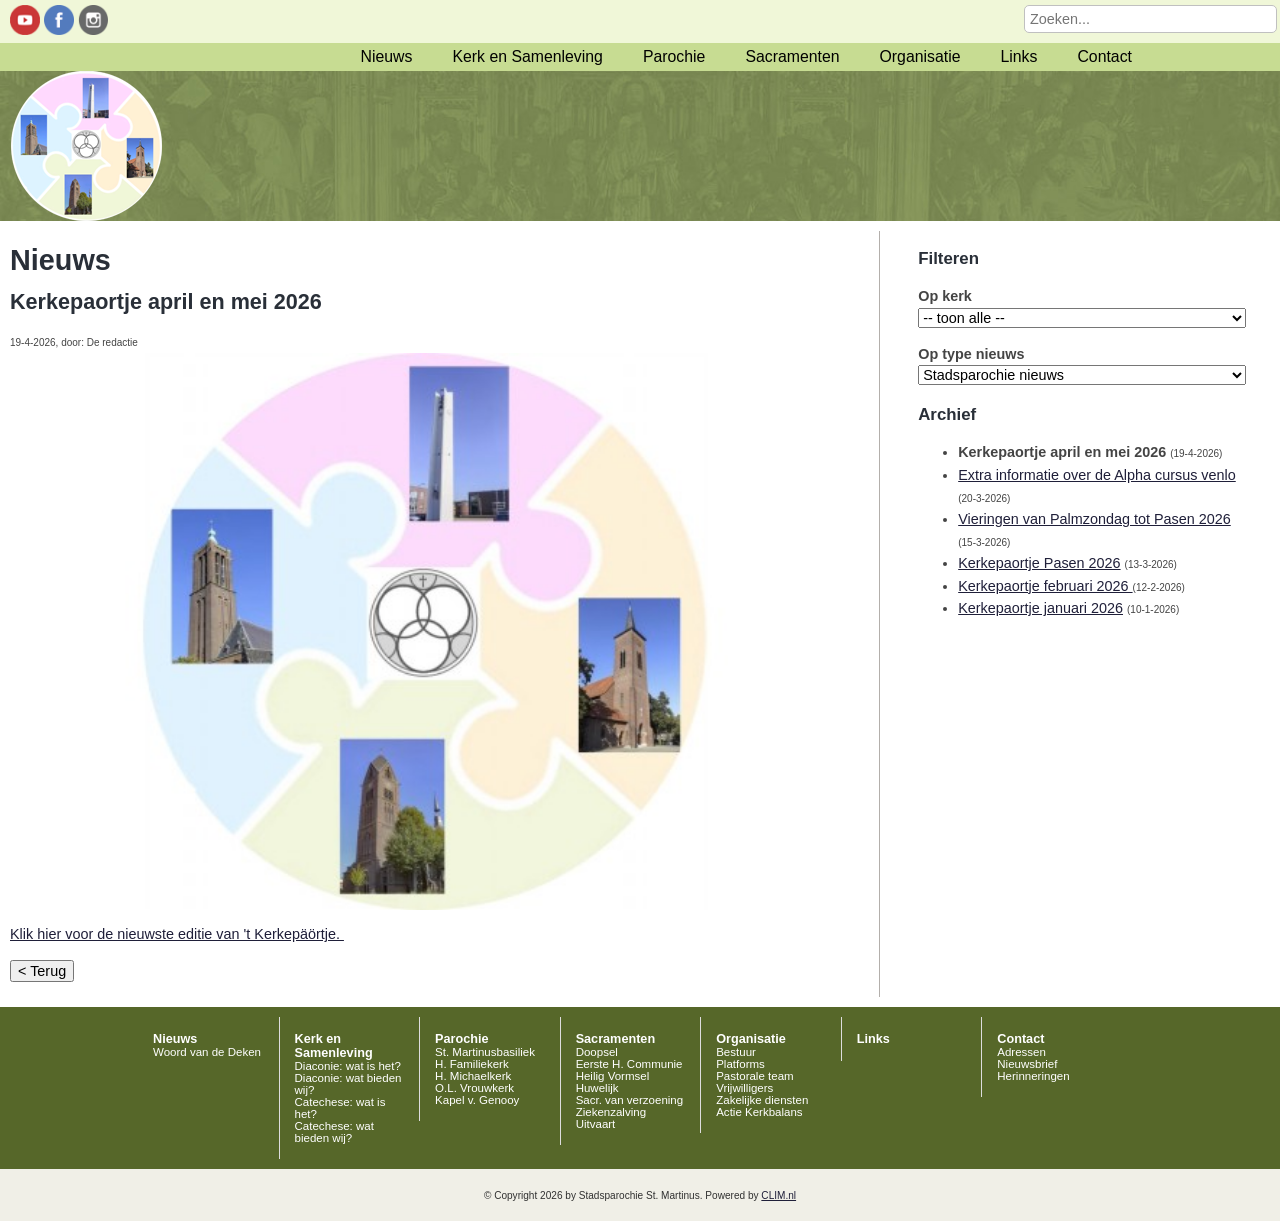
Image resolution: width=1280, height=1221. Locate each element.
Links (1018, 56)
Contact (1104, 56)
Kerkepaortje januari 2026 (1040, 608)
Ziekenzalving (611, 1112)
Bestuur (736, 1052)
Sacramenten (792, 56)
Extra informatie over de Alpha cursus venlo (1097, 475)
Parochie (674, 56)
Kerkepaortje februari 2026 (1045, 586)
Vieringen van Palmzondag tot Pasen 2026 (1094, 519)
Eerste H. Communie (629, 1064)
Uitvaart (596, 1124)
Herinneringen (1033, 1076)
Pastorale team (754, 1076)
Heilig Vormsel (613, 1076)
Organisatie (920, 56)
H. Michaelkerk (473, 1076)
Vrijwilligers (744, 1088)
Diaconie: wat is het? (348, 1066)
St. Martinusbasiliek (485, 1052)
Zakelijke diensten (762, 1100)
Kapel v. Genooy (477, 1100)
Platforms (740, 1064)
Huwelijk (597, 1088)
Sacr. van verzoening (630, 1100)
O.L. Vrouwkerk (474, 1088)
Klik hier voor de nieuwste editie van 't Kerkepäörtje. (177, 934)
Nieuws (387, 56)
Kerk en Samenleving (527, 56)
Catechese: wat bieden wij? (334, 1132)
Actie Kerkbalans (759, 1112)
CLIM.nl (778, 1195)
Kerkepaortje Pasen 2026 (1039, 563)
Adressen (1021, 1052)
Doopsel (597, 1052)
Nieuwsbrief (1027, 1064)
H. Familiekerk (472, 1064)
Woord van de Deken (207, 1052)
